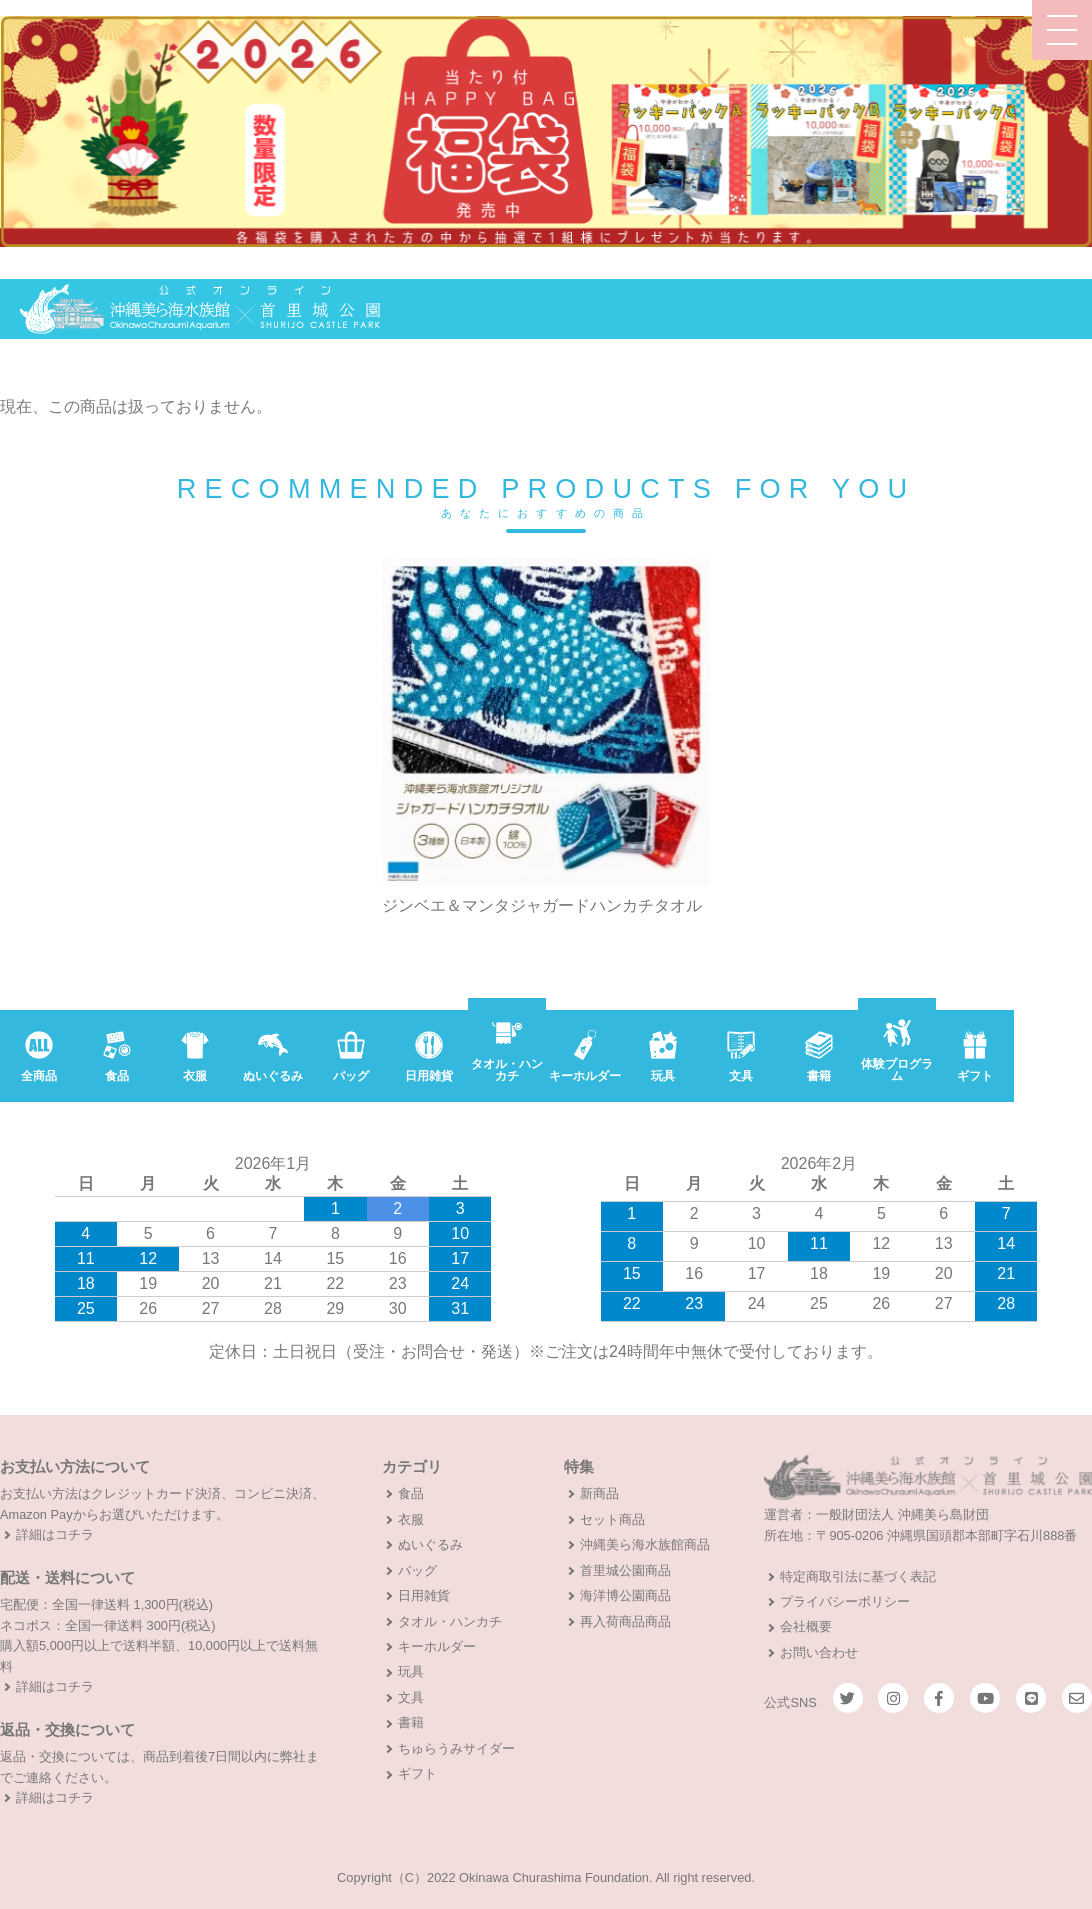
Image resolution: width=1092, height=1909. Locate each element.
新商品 (599, 1493)
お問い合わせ (819, 1652)
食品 (411, 1493)
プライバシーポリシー (845, 1601)
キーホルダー (437, 1646)
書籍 (411, 1722)
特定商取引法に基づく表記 (858, 1576)
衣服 (411, 1519)
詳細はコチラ (55, 1534)
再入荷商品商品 (625, 1621)
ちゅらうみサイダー (456, 1748)
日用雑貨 (424, 1595)
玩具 (411, 1671)
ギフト (417, 1773)
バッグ (417, 1570)
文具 (411, 1697)
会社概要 (806, 1626)
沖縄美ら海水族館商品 (645, 1544)
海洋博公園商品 (625, 1595)
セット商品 (612, 1519)
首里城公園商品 (625, 1570)
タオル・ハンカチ (450, 1621)
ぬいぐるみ (430, 1544)
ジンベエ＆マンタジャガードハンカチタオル (542, 906)
